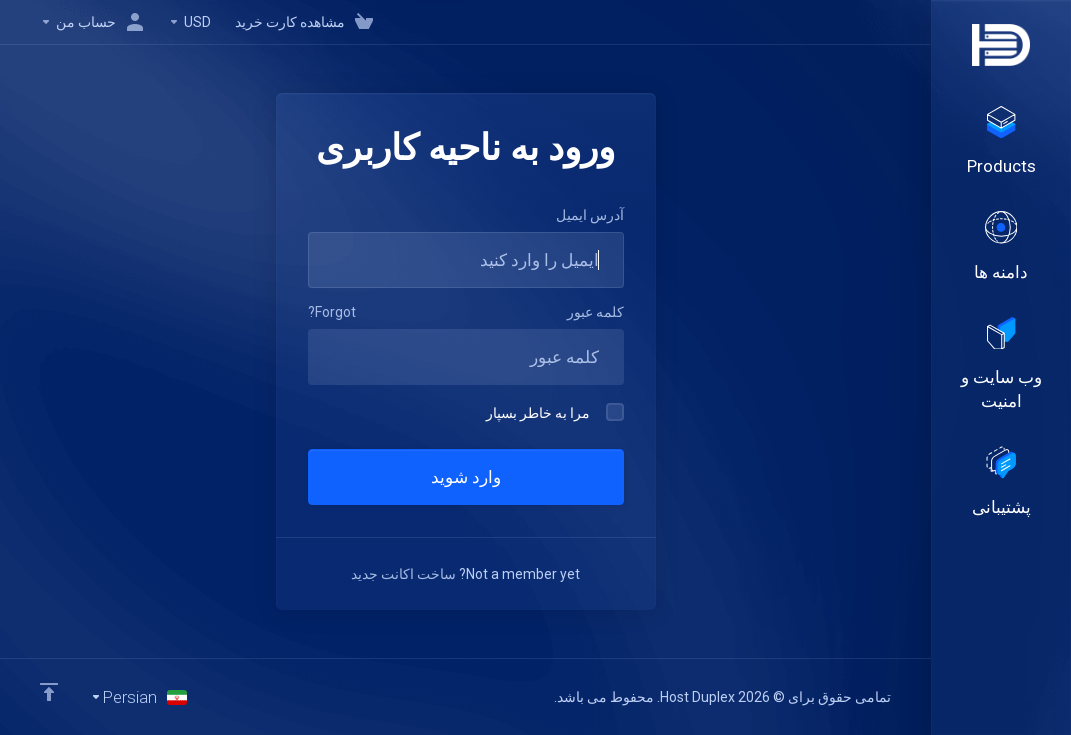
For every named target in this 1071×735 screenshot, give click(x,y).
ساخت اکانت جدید (403, 574)
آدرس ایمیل (590, 215)
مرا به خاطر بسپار (555, 412)
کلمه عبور (595, 312)
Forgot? (332, 312)
